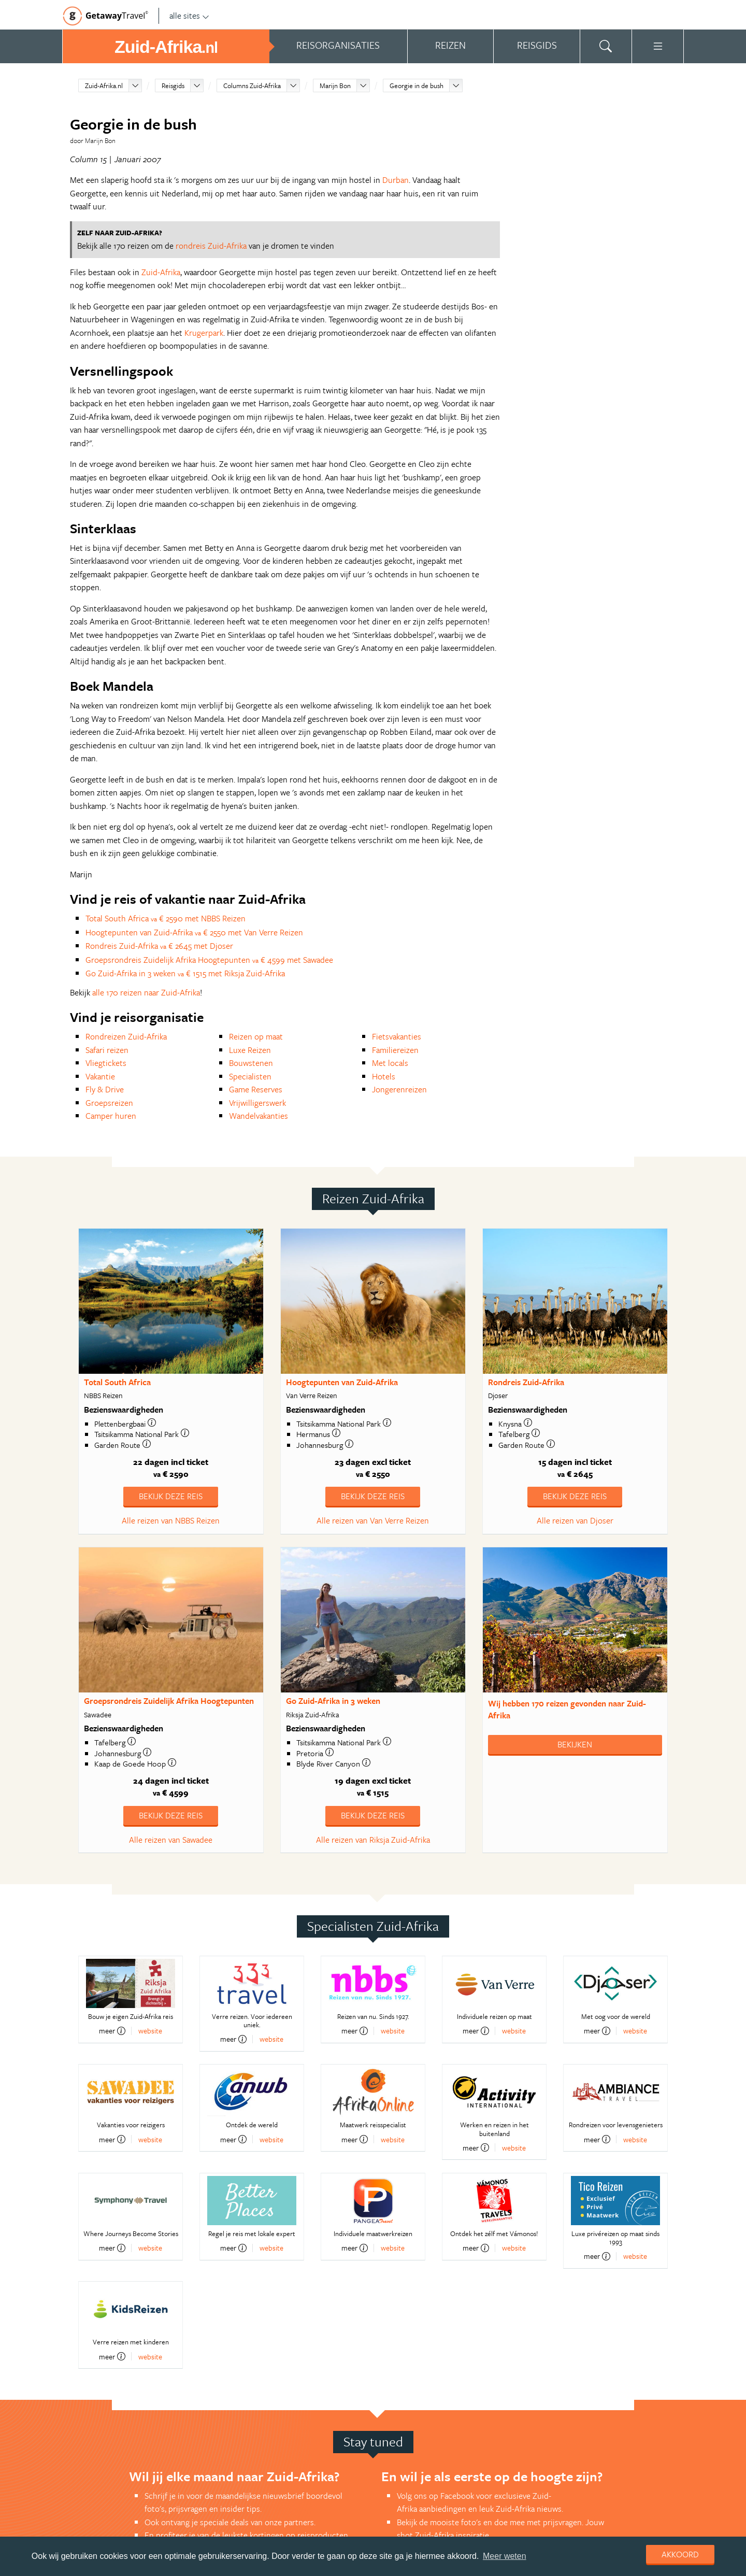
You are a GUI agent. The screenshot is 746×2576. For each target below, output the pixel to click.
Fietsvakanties (396, 1036)
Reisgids (173, 85)
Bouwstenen (251, 1063)
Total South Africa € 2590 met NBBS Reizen (165, 918)
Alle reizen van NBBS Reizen (171, 1520)
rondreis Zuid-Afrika (211, 245)
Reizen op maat (256, 1036)
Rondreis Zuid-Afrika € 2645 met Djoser (159, 946)
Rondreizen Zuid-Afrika (126, 1036)
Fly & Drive (104, 1089)
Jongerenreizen (399, 1089)
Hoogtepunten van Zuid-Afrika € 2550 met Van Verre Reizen (194, 932)
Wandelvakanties (258, 1115)
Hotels (383, 1076)
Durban (395, 180)
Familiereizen (395, 1050)
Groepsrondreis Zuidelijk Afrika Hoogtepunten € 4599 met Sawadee (209, 959)
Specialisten (250, 1076)
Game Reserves (255, 1089)
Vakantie (100, 1076)
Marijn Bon (335, 85)
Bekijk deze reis (171, 1496)
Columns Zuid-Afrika (252, 85)
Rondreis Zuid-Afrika (526, 1382)
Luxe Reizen (250, 1050)
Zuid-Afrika (160, 272)
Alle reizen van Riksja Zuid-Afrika (373, 1839)
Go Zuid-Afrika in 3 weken (333, 1701)
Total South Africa (117, 1382)
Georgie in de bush (416, 85)
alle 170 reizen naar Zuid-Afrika (146, 992)
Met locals (390, 1063)
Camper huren (110, 1115)
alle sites (189, 15)
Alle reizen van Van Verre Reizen (373, 1520)
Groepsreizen (109, 1103)
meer (112, 2031)
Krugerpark (203, 332)
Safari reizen (106, 1050)
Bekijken (574, 1744)
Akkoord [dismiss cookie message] (680, 2554)
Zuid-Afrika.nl (104, 85)
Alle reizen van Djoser (575, 1520)
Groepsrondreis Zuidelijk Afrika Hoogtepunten (169, 1701)
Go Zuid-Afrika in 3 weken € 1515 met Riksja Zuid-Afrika (185, 973)
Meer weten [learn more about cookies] (504, 2556)
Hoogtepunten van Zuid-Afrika (342, 1382)
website (150, 2030)
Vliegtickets (105, 1063)
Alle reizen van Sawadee (170, 1839)
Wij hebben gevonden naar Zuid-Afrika (567, 1709)
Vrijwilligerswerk (257, 1103)
